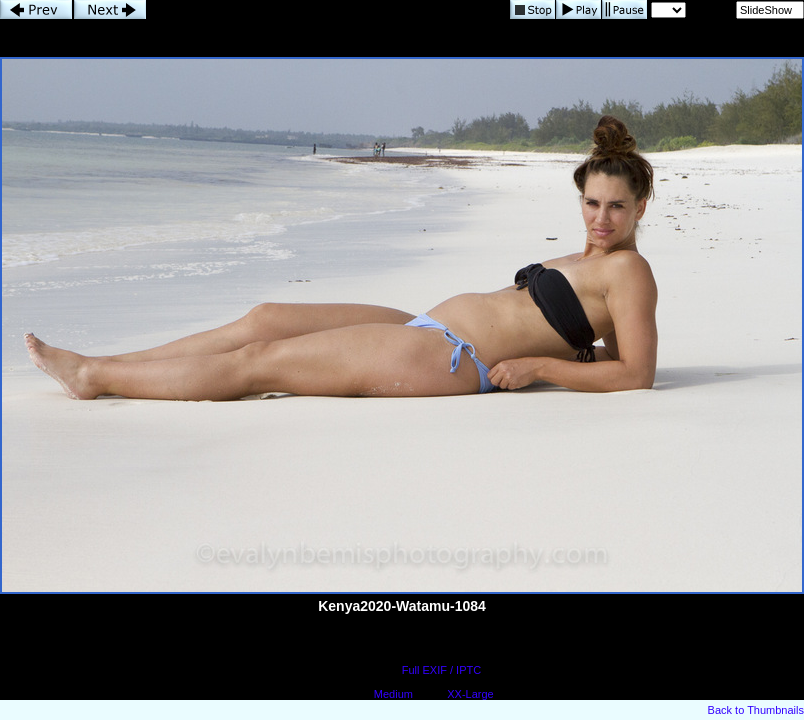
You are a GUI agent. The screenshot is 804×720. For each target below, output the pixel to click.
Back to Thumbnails (756, 710)
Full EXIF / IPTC (441, 670)
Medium (393, 694)
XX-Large (470, 694)
